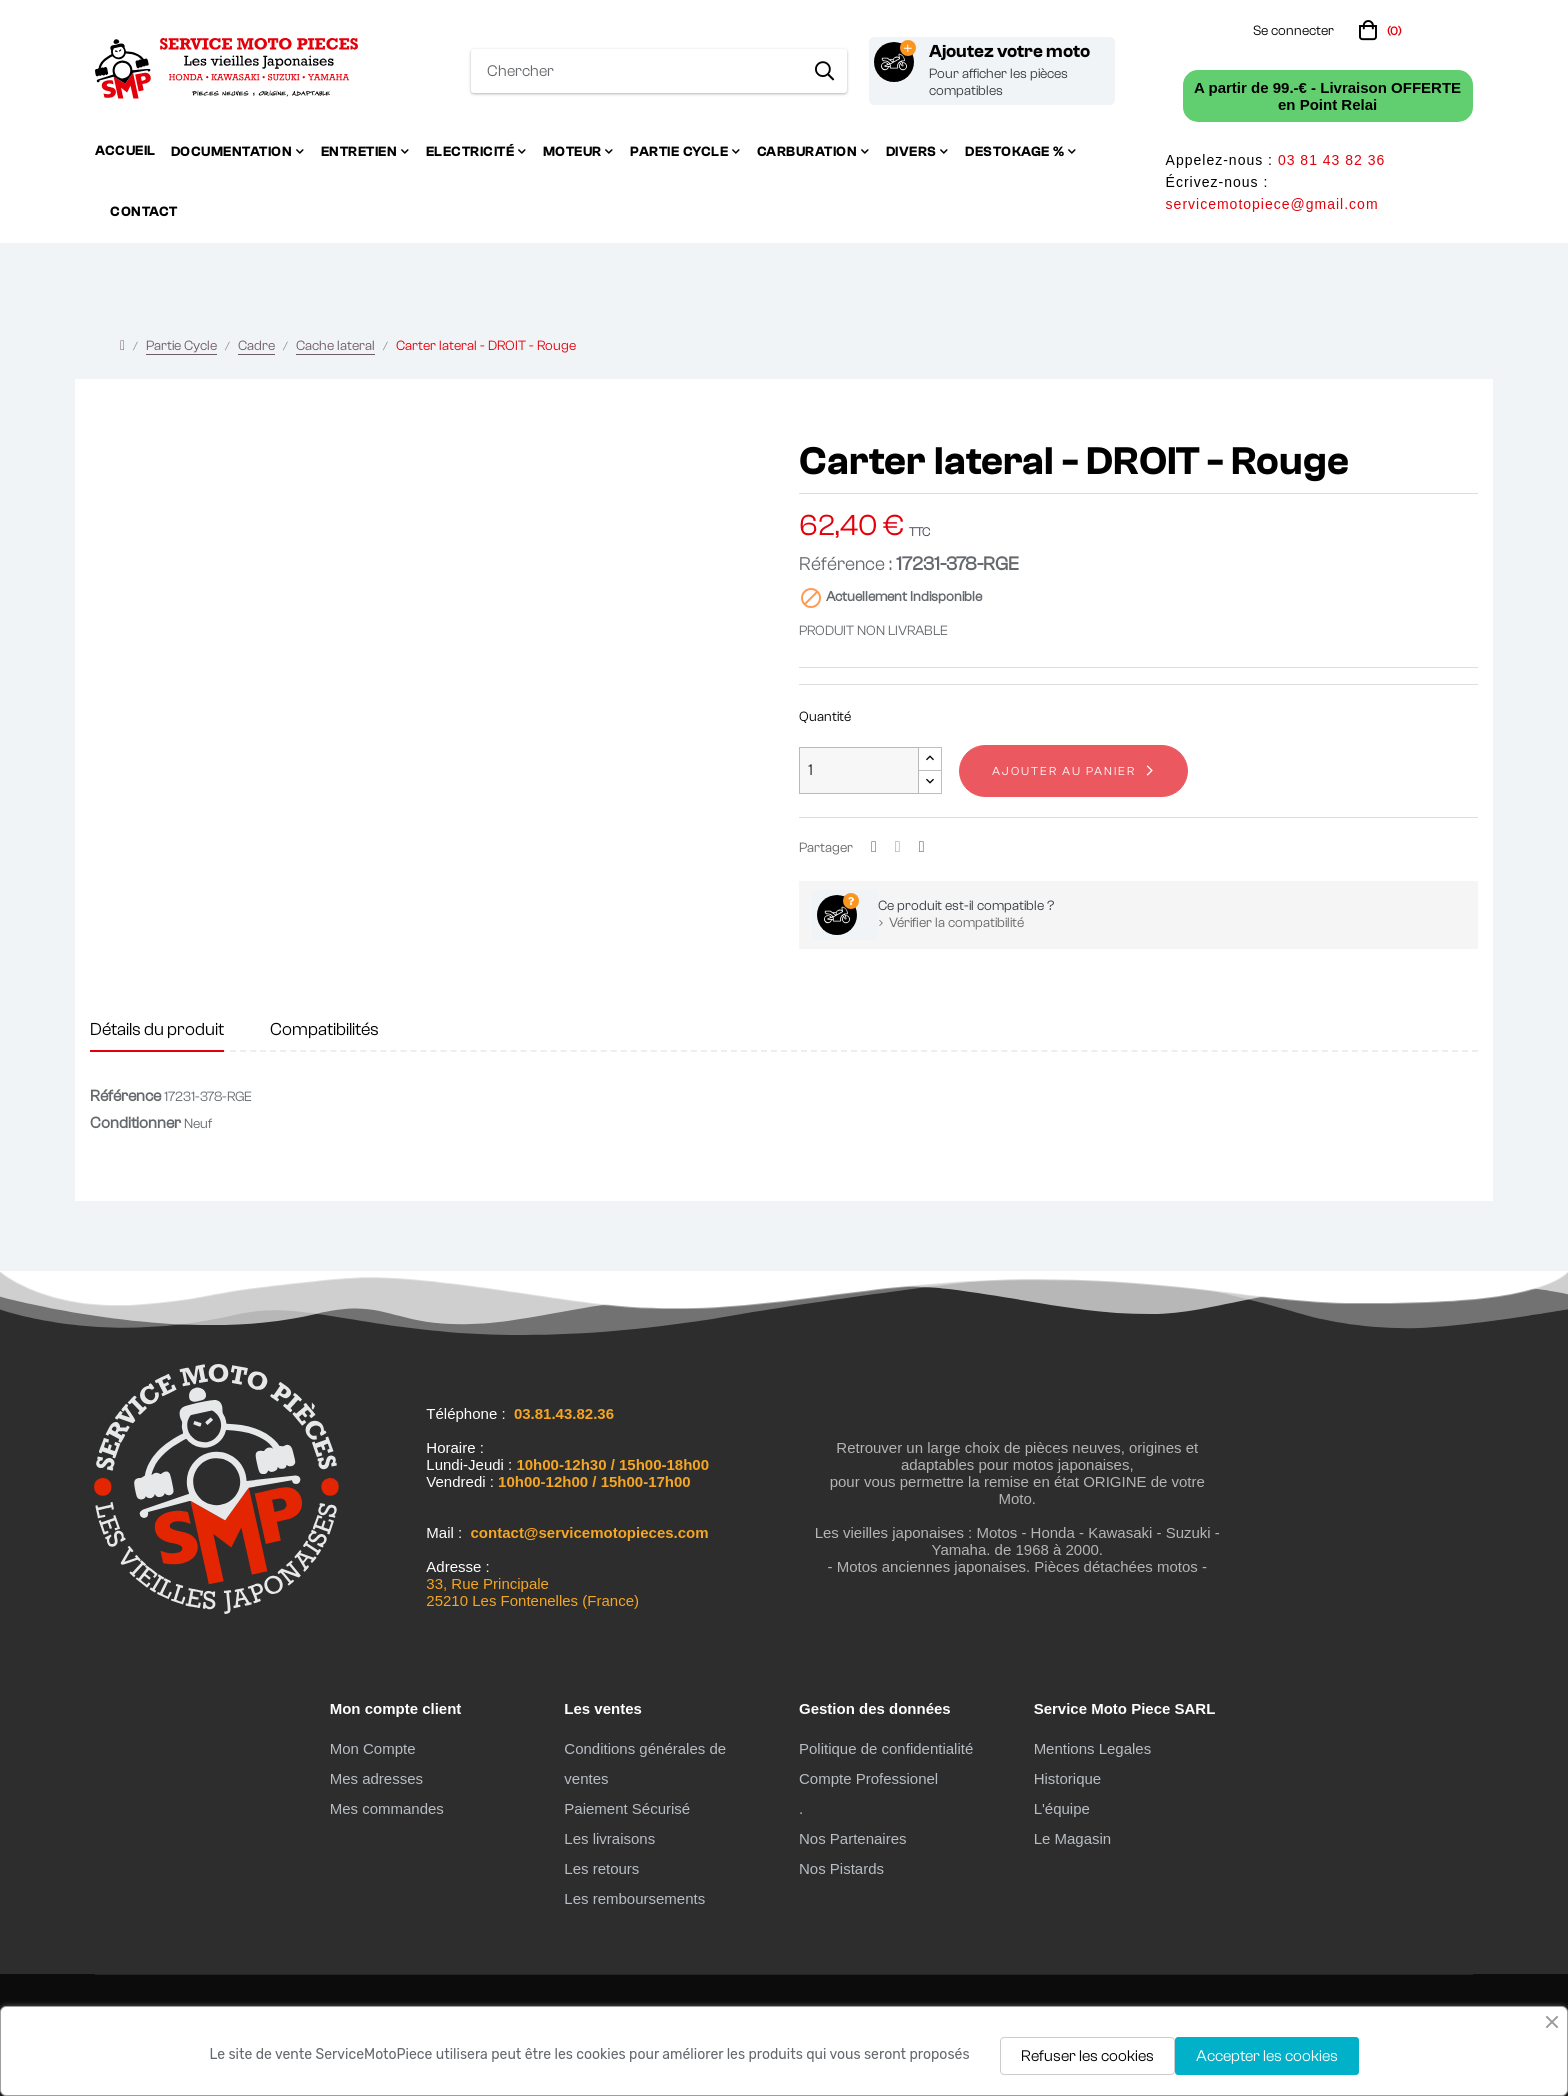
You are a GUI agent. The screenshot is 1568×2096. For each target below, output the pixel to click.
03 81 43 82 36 (1331, 160)
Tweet (898, 847)
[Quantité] (859, 770)
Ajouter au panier (1064, 771)
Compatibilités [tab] (324, 1029)
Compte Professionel (868, 1778)
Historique (1068, 1778)
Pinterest (922, 847)
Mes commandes (387, 1808)
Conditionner (135, 1123)
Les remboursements (634, 1898)
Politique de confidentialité (886, 1748)
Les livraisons (609, 1838)
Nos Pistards (841, 1868)
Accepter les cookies (1267, 2056)
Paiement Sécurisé (627, 1808)
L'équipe (1062, 1808)
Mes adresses (376, 1778)
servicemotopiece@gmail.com (1272, 204)
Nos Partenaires (853, 1838)
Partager (874, 847)
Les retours (601, 1868)
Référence (125, 1096)
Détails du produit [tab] (157, 1029)
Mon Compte (373, 1748)
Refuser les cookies (1087, 2056)
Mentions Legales (1093, 1748)
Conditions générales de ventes (645, 1763)
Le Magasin (1073, 1838)
